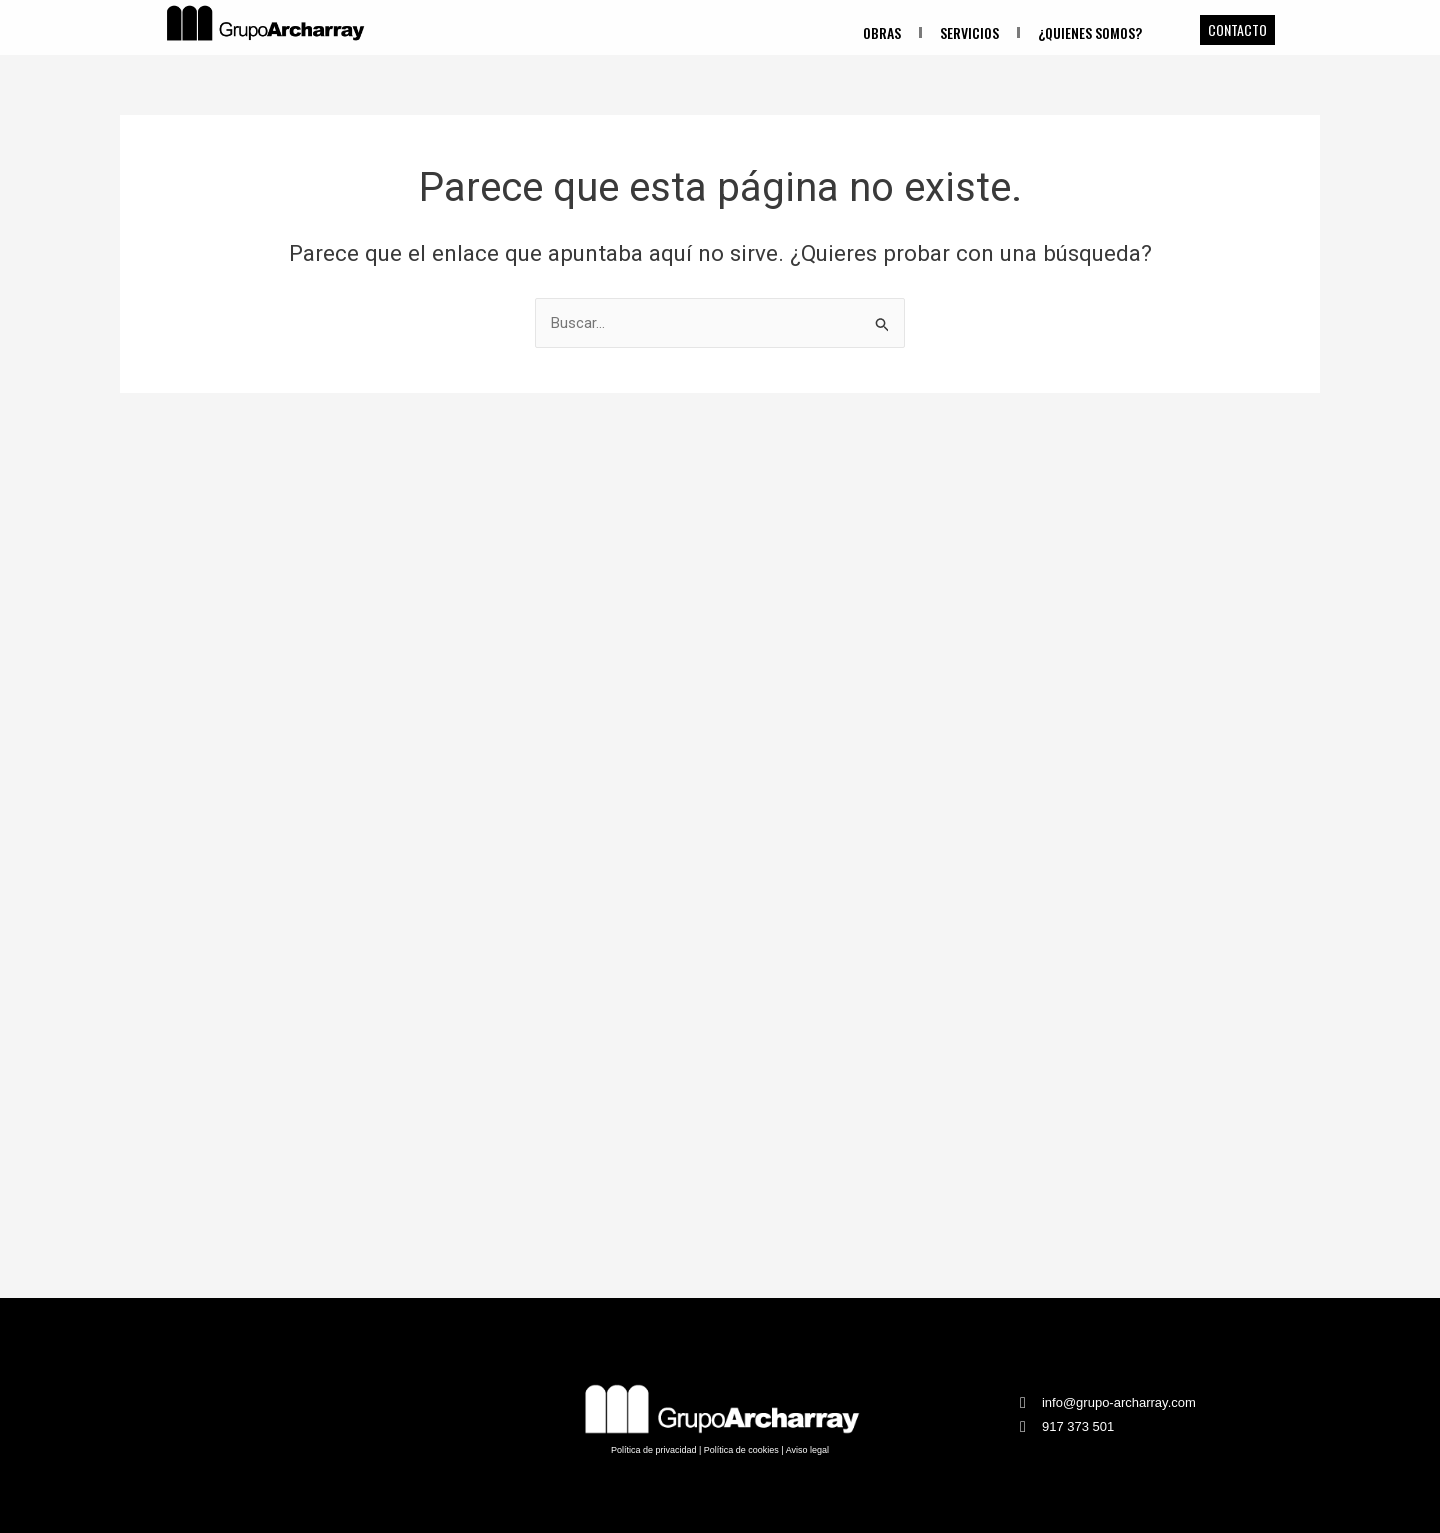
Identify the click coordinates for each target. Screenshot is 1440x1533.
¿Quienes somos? (1090, 32)
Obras (882, 32)
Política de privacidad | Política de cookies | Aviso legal (720, 1450)
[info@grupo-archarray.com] (1023, 1403)
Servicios (969, 32)
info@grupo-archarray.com (1119, 1402)
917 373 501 (1078, 1426)
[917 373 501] (1023, 1427)
